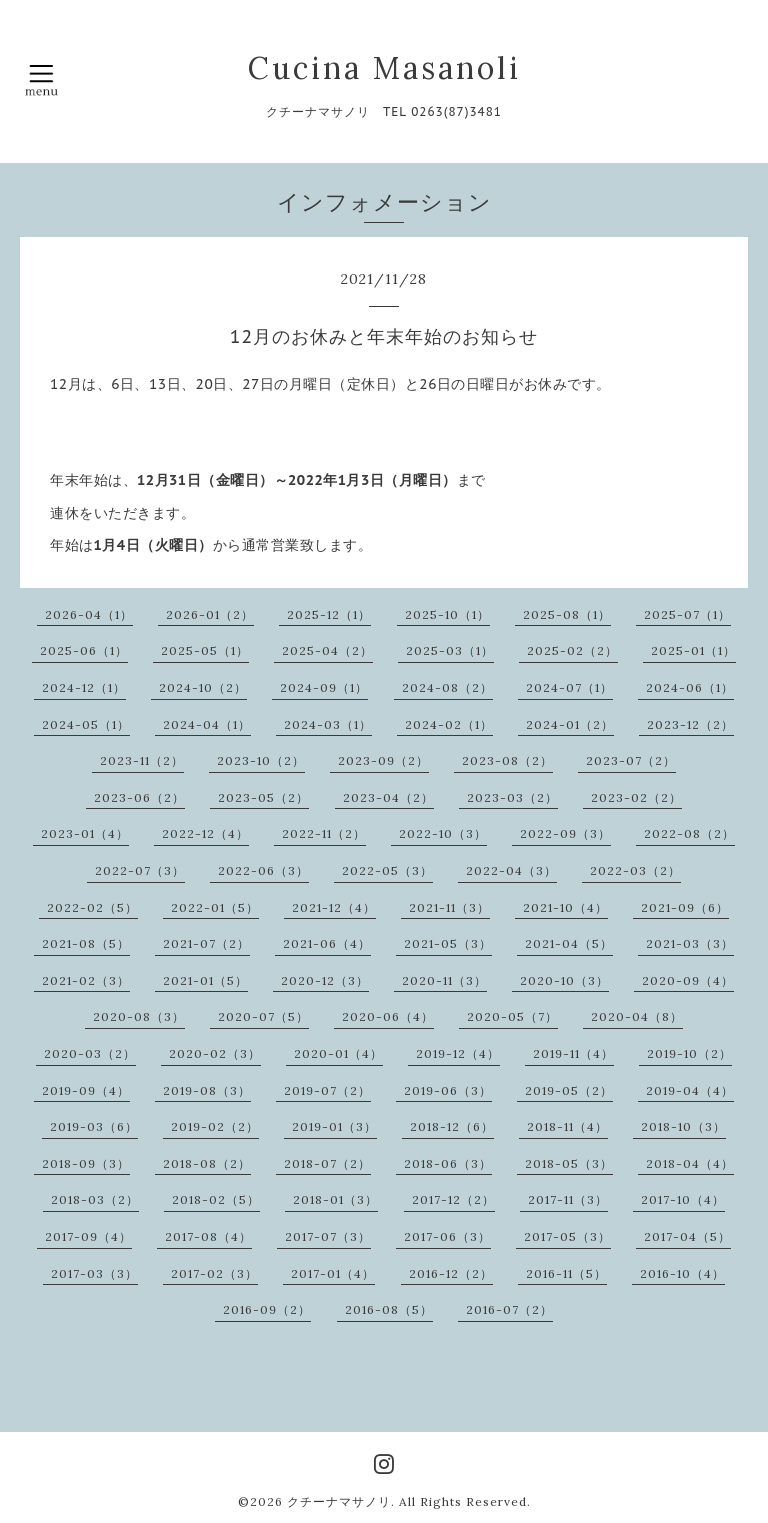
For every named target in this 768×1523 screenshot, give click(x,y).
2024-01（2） (570, 724)
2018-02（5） (216, 1199)
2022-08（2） (689, 833)
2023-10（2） (261, 760)
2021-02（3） (86, 980)
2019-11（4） (573, 1053)
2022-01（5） (215, 907)
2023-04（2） (388, 797)
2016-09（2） (267, 1309)
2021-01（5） (205, 980)
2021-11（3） (449, 907)
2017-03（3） (94, 1273)
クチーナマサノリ (339, 1501)
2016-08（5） (389, 1309)
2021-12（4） (334, 907)
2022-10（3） (443, 833)
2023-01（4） (85, 833)
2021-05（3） (448, 943)
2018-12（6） (452, 1126)
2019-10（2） (689, 1053)
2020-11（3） (444, 980)
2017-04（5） (687, 1236)
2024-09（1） (324, 687)
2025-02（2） (572, 650)
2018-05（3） (569, 1163)
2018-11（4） (567, 1126)
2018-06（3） (448, 1163)
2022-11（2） (324, 833)
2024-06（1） (690, 687)
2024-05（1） (86, 724)
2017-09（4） (88, 1236)
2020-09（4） (688, 980)
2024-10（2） (203, 687)
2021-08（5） (86, 943)
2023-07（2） (631, 760)
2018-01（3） (335, 1199)
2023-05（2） (263, 797)
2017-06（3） (447, 1236)
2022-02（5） (92, 907)
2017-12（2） (453, 1199)
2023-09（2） (383, 760)
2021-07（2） (206, 943)
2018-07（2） (327, 1163)
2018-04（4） (690, 1163)
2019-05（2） (569, 1090)
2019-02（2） (215, 1126)
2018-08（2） (207, 1163)
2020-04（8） (637, 1016)
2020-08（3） (139, 1016)
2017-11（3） (568, 1199)
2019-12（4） (458, 1053)
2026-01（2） (210, 614)
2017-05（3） (567, 1236)
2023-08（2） (507, 760)
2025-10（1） (447, 614)
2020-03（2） (90, 1053)
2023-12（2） (690, 724)
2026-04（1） (89, 614)
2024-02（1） (449, 724)
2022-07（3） (140, 870)
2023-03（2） (512, 797)
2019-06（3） (448, 1090)
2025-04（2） (327, 650)
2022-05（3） (387, 870)
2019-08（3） (207, 1090)
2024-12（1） (84, 687)
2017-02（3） (214, 1273)
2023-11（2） (142, 760)
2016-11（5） (566, 1273)
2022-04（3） (511, 870)
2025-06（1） (84, 650)
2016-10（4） (682, 1273)
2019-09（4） (86, 1090)
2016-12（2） (451, 1273)
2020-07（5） (263, 1016)
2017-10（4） (683, 1199)
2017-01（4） (333, 1273)
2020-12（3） (325, 980)
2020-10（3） (564, 980)
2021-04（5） (569, 943)
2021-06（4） (327, 943)
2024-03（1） (328, 724)
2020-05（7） (512, 1016)
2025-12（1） (329, 614)
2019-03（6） (94, 1126)
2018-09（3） (86, 1163)
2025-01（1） (693, 650)
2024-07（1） (569, 687)
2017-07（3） (328, 1236)
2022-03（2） (635, 870)
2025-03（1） (450, 650)
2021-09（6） (685, 907)
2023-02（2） (636, 797)
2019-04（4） (690, 1090)
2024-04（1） (207, 724)
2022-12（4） (205, 833)
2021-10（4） (565, 907)
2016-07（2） (509, 1309)
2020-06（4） (388, 1016)
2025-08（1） (567, 614)
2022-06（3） (263, 870)
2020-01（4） (338, 1053)
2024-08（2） (447, 687)
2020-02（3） (215, 1053)
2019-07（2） (327, 1090)
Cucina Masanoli (384, 68)
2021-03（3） (690, 943)
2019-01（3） (334, 1126)
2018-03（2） (95, 1199)
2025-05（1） (205, 650)
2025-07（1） (687, 614)
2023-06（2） (139, 797)
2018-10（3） (683, 1126)
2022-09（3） (565, 833)
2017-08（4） (208, 1236)
